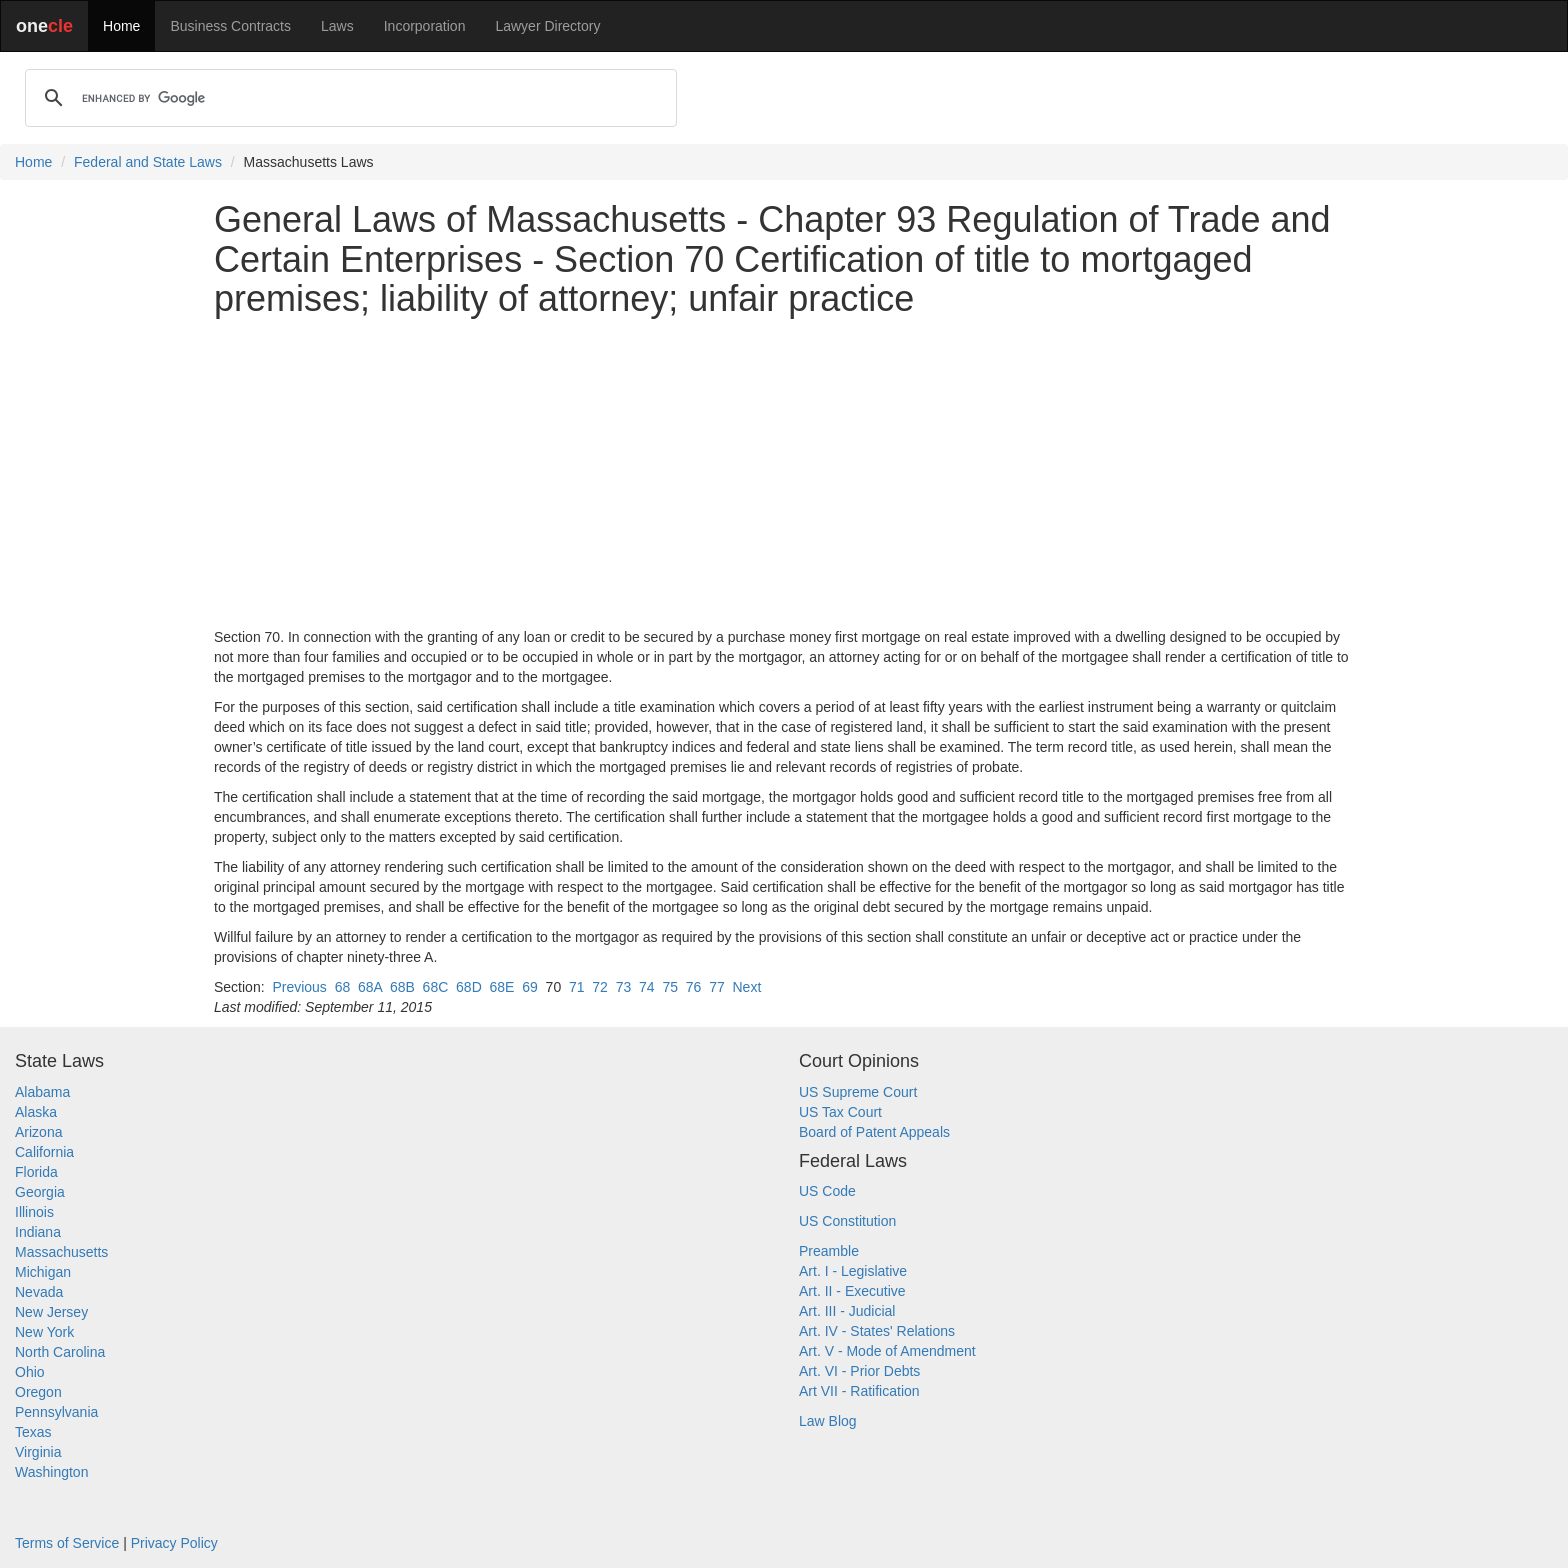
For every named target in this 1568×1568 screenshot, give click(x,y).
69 (530, 987)
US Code (827, 1191)
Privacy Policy (174, 1543)
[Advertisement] (784, 473)
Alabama (42, 1092)
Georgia (40, 1192)
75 (670, 987)
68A (370, 987)
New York (44, 1332)
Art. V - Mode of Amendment (887, 1351)
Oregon (38, 1392)
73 (624, 987)
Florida (36, 1172)
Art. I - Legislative (853, 1271)
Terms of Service (67, 1543)
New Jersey (51, 1312)
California (44, 1152)
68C (436, 987)
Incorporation (425, 26)
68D (469, 987)
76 (694, 987)
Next (746, 987)
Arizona (38, 1132)
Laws (337, 26)
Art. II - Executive (852, 1291)
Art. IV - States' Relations (877, 1331)
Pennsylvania (56, 1412)
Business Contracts (230, 26)
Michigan (43, 1272)
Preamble (829, 1251)
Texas (33, 1432)
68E (502, 987)
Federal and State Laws (148, 162)
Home (121, 26)
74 (647, 987)
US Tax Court (840, 1112)
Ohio (30, 1372)
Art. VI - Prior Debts (859, 1371)
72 (600, 987)
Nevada (39, 1292)
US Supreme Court (858, 1092)
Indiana (38, 1232)
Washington (51, 1472)
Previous (299, 987)
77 (717, 987)
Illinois (34, 1212)
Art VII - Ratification (859, 1391)
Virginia (38, 1452)
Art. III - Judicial (847, 1311)
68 (343, 987)
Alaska (36, 1112)
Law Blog (828, 1421)
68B (402, 987)
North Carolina (60, 1352)
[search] (348, 98)
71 (577, 987)
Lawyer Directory (547, 26)
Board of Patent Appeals (874, 1132)
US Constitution (847, 1221)
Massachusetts (61, 1252)
